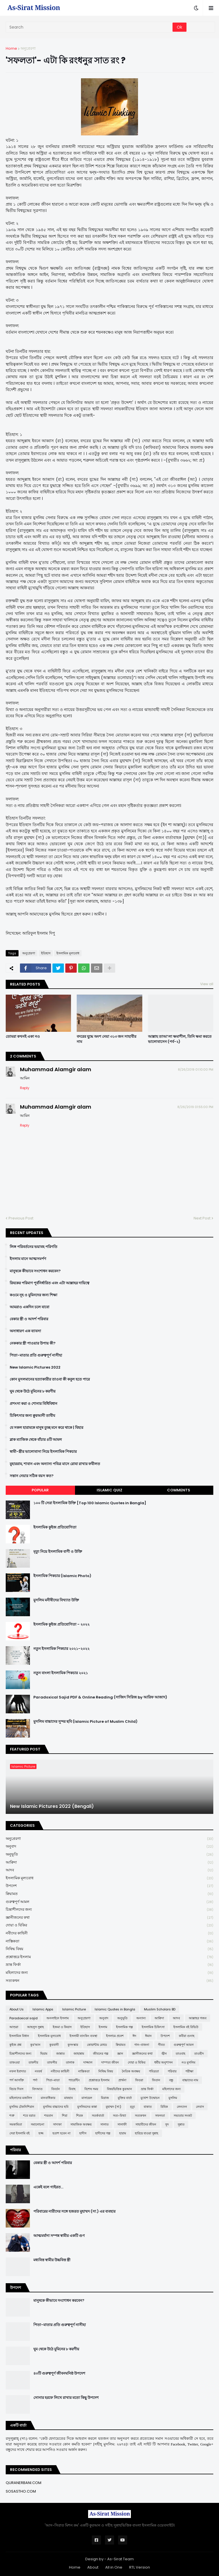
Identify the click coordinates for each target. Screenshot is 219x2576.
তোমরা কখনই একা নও (23, 1036)
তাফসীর (52, 2062)
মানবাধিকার (48, 2098)
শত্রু (11, 2115)
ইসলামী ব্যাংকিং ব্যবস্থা (83, 2036)
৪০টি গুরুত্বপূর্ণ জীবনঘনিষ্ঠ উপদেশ (59, 2373)
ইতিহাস (45, 953)
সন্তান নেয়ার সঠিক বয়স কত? (32, 1476)
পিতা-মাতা (53, 2080)
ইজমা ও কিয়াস (62, 2027)
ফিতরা (139, 2080)
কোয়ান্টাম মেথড (97, 2044)
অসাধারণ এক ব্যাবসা (25, 1331)
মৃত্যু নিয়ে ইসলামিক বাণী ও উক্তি (57, 1551)
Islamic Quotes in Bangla (115, 2009)
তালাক (70, 2062)
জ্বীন (164, 2053)
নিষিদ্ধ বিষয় (109, 1949)
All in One (113, 2567)
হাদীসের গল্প (102, 2133)
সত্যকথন (109, 1981)
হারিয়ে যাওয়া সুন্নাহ (146, 2133)
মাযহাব (68, 2098)
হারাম (122, 2133)
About (92, 2567)
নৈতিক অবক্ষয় (131, 2071)
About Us (16, 2009)
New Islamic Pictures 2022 (35, 1367)
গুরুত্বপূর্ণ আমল (109, 1902)
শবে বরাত (29, 2115)
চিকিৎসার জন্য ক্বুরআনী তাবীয (32, 1415)
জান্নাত (60, 2053)
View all (206, 983)
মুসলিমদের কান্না (87, 2106)
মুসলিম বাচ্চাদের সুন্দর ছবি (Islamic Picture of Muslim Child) (85, 1721)
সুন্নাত (181, 2124)
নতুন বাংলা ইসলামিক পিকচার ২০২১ (60, 1673)
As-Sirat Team (120, 2559)
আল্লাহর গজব (197, 2018)
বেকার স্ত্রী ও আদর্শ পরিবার (29, 1319)
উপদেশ (109, 1886)
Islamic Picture (74, 2009)
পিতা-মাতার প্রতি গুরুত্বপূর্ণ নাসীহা (36, 1355)
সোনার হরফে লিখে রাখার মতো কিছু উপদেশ (66, 2397)
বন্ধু (171, 2080)
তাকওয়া (14, 2062)
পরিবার (172, 2071)
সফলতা (160, 2115)
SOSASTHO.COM (21, 2491)
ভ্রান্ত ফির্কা (109, 1965)
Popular (40, 1490)
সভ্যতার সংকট (183, 2115)
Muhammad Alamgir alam (55, 1069)
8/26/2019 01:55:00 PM (195, 1107)
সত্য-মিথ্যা (119, 2115)
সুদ (167, 2124)
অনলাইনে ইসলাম (57, 2018)
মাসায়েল (87, 2098)
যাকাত (148, 2106)
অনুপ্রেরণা (28, 48)
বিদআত (37, 2089)
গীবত (161, 2044)
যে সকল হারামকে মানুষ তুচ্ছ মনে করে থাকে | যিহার (46, 1427)
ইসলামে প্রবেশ (115, 2036)
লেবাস (200, 2106)
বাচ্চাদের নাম (190, 2080)
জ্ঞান (120, 2053)
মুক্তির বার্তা (125, 2098)
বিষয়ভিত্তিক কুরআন (119, 2089)
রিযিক (164, 2106)
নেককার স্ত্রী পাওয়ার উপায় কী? (33, 1343)
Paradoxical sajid (23, 2018)
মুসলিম (173, 2098)
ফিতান (156, 2080)
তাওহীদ (199, 2053)
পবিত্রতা (154, 2071)
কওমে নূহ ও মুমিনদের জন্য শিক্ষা (33, 1295)
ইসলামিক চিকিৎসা (153, 2027)
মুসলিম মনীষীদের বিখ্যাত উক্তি (56, 1600)
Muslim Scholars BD (159, 2009)
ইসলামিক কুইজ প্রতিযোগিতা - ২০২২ (61, 1624)
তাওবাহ (180, 2053)
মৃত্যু (132, 2106)
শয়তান (48, 2115)
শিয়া (64, 2115)
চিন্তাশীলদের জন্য (109, 1910)
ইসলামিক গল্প (124, 2027)
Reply (24, 1087)
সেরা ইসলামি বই (19, 2133)
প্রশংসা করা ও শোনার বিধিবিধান (33, 1403)
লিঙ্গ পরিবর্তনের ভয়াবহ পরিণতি (33, 1246)
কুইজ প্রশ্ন (15, 2044)
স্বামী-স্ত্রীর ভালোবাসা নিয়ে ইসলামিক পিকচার (43, 1451)
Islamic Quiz (109, 1490)
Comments (178, 1490)
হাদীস (82, 2133)
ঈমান (148, 2036)
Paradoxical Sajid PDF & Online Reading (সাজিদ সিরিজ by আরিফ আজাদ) (100, 1697)
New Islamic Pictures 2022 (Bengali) (52, 1806)
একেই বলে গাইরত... (48, 2187)
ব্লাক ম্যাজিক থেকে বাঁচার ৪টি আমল (36, 1439)
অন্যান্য (141, 2018)
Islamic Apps (43, 2009)
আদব (109, 1870)
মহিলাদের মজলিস (20, 2098)
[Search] (90, 27)
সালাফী (122, 2124)
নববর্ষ (38, 2071)
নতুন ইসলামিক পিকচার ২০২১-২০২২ (61, 1648)
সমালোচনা (37, 2124)
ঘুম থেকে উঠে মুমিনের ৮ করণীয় (33, 1391)
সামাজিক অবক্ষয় (81, 2124)
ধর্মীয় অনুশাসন (163, 2062)
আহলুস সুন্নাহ (35, 2027)
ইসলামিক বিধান (19, 2036)
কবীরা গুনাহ (186, 2036)
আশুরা (13, 2027)
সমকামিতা (15, 2124)
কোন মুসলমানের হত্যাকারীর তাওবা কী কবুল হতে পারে (50, 1379)
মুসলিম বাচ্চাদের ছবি (55, 2106)
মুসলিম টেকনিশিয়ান (21, 2106)
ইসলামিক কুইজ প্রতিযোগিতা (54, 1527)
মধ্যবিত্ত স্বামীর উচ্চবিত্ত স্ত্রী (51, 2260)
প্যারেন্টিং (74, 2080)
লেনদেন (182, 2106)
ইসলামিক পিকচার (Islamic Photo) (62, 1576)
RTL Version (139, 2567)
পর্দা (35, 2080)
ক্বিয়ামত (109, 1894)
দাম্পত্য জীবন (110, 2062)
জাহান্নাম (79, 2053)
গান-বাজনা (141, 2044)
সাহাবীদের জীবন (145, 2124)
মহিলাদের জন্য (109, 1973)
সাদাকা (57, 2124)
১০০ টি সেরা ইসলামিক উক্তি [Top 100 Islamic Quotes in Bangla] (89, 1503)
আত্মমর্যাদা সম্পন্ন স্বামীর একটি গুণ (59, 2235)
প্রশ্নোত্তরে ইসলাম (109, 1957)
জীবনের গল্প (100, 2053)
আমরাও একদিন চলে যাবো (29, 1307)
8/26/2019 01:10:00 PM (195, 1069)
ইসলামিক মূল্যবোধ (67, 953)
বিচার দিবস (16, 2089)
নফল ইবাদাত (17, 2071)
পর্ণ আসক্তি (16, 2080)
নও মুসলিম (188, 2062)
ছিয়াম (43, 2053)
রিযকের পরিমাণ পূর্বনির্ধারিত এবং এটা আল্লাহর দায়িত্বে (49, 1283)
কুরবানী (54, 2044)
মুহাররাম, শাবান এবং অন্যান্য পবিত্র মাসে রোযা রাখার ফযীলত (55, 1464)
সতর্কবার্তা (98, 2115)
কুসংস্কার (73, 2044)
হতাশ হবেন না (61, 2133)
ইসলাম (103, 2027)
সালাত (104, 2124)
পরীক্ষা (189, 2071)
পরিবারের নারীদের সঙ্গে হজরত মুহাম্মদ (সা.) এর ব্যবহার (74, 2211)
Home (11, 48)
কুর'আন (35, 2044)
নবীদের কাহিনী (109, 1933)
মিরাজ (105, 2098)
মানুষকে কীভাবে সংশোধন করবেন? (35, 1271)
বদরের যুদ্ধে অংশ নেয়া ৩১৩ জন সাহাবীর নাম (106, 1039)
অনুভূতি (109, 1855)
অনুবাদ (109, 1847)
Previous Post (21, 1218)
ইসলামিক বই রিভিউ (185, 2027)
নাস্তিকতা (109, 1941)
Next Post (202, 1218)
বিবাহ (72, 2089)
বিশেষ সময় (91, 2089)
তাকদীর (33, 2062)
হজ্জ (41, 2133)
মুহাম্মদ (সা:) (113, 2106)
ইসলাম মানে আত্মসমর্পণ (28, 1258)
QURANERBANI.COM (23, 2482)
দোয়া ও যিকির (109, 1925)
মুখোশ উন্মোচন (150, 2098)
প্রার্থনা (122, 2080)
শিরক (79, 2115)
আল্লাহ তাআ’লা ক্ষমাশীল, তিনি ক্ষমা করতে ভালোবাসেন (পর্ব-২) (180, 1039)
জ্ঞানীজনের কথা (109, 1918)
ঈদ (134, 2036)
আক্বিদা (109, 1863)
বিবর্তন (55, 2089)
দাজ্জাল (87, 2062)
